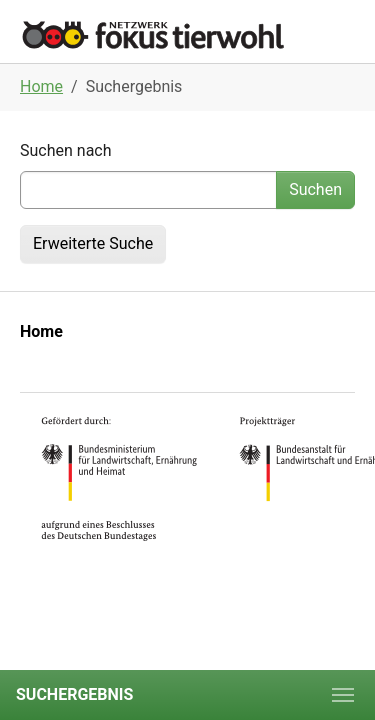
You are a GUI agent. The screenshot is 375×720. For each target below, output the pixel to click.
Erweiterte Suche (93, 243)
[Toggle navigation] (343, 695)
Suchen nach (66, 150)
